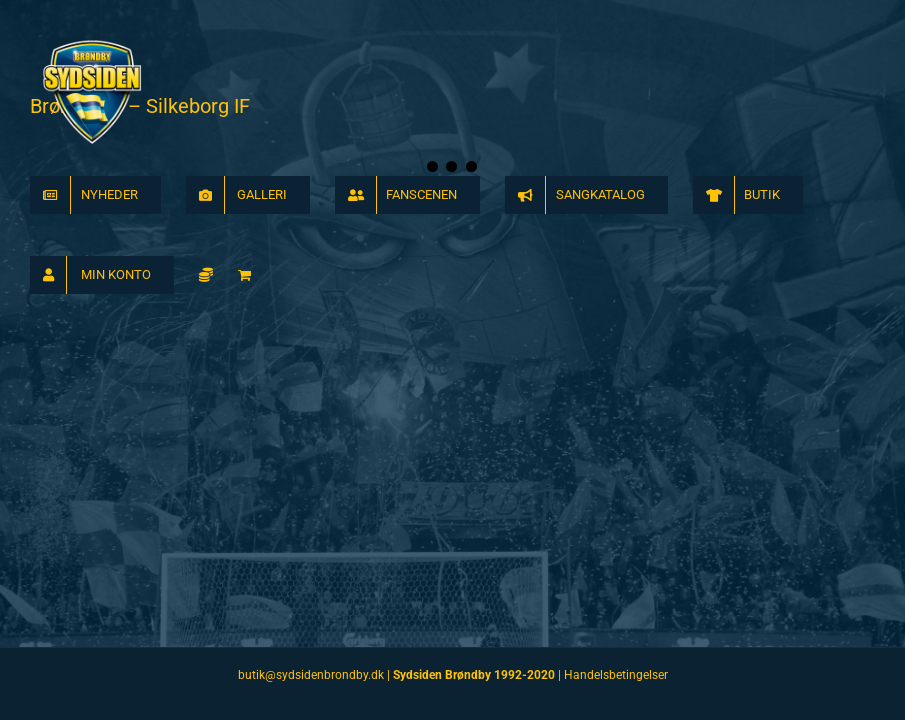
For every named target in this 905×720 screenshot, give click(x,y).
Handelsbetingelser (616, 675)
